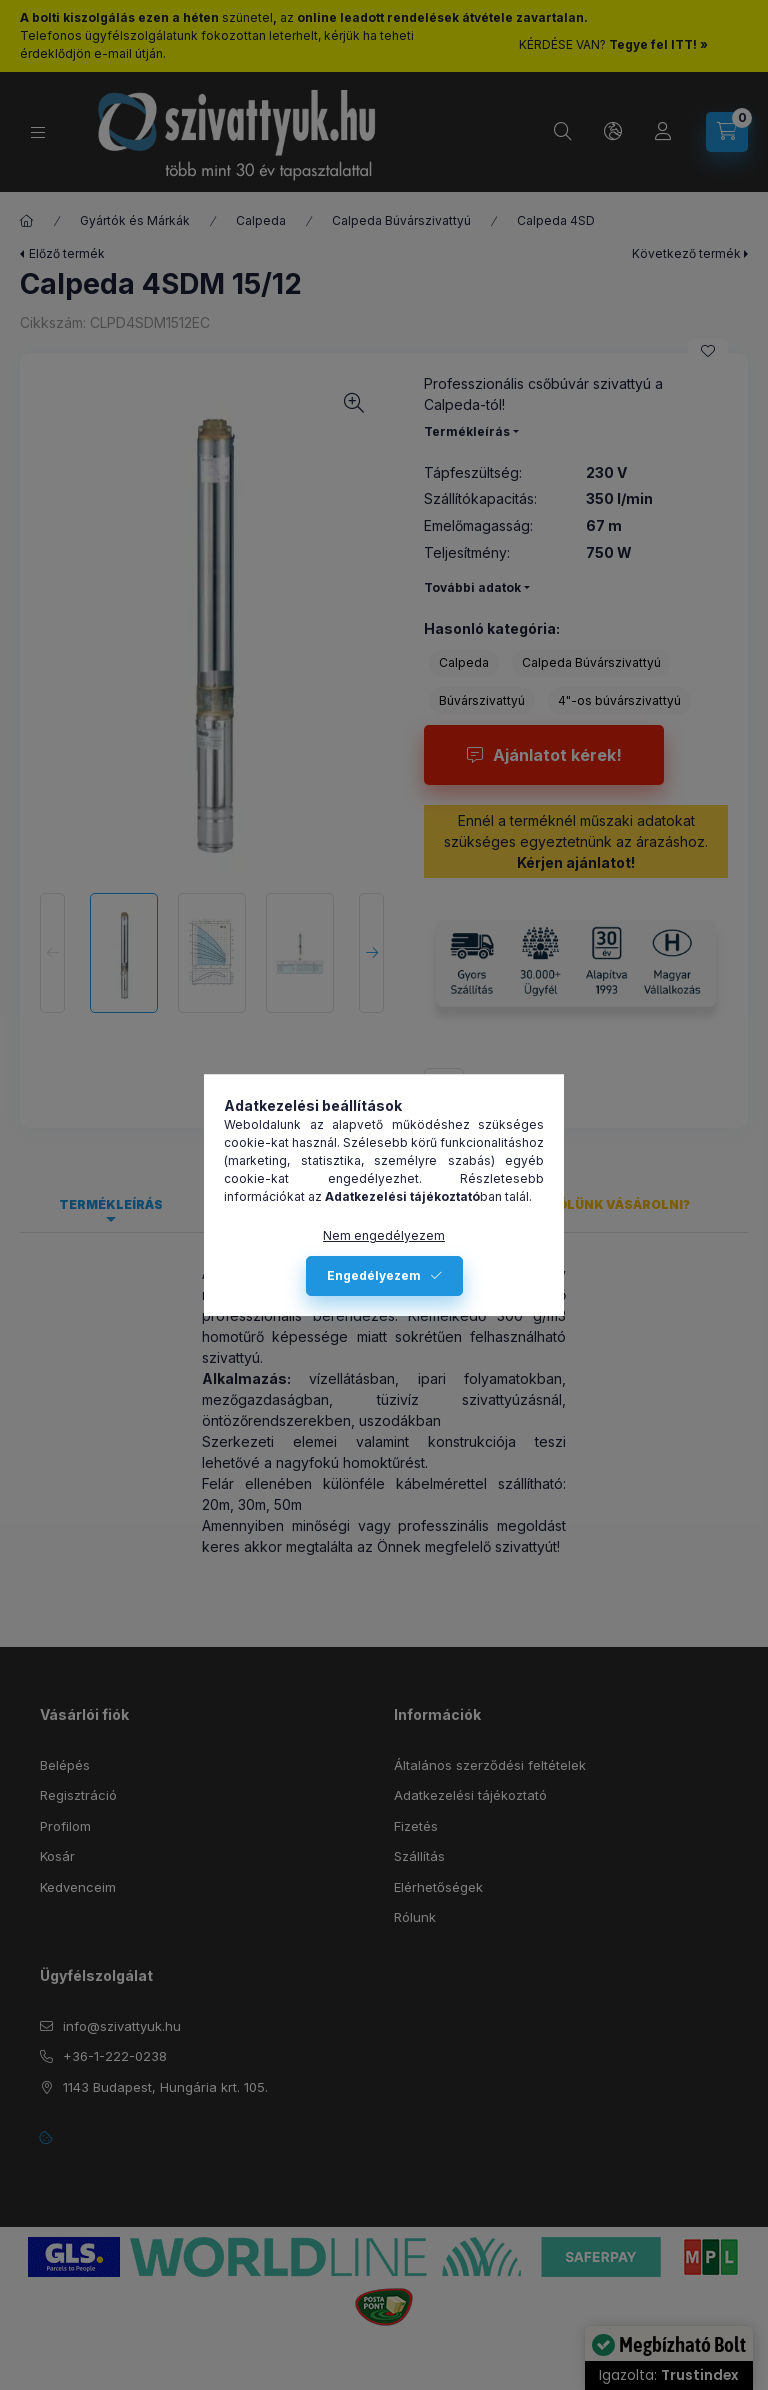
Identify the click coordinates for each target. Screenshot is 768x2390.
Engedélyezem (374, 1275)
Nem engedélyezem (384, 1235)
